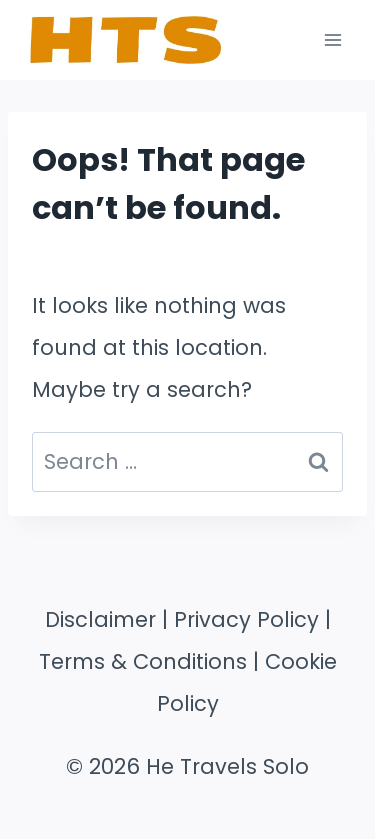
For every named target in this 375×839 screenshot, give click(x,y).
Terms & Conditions (143, 661)
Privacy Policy (246, 619)
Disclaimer (100, 619)
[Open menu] (332, 39)
